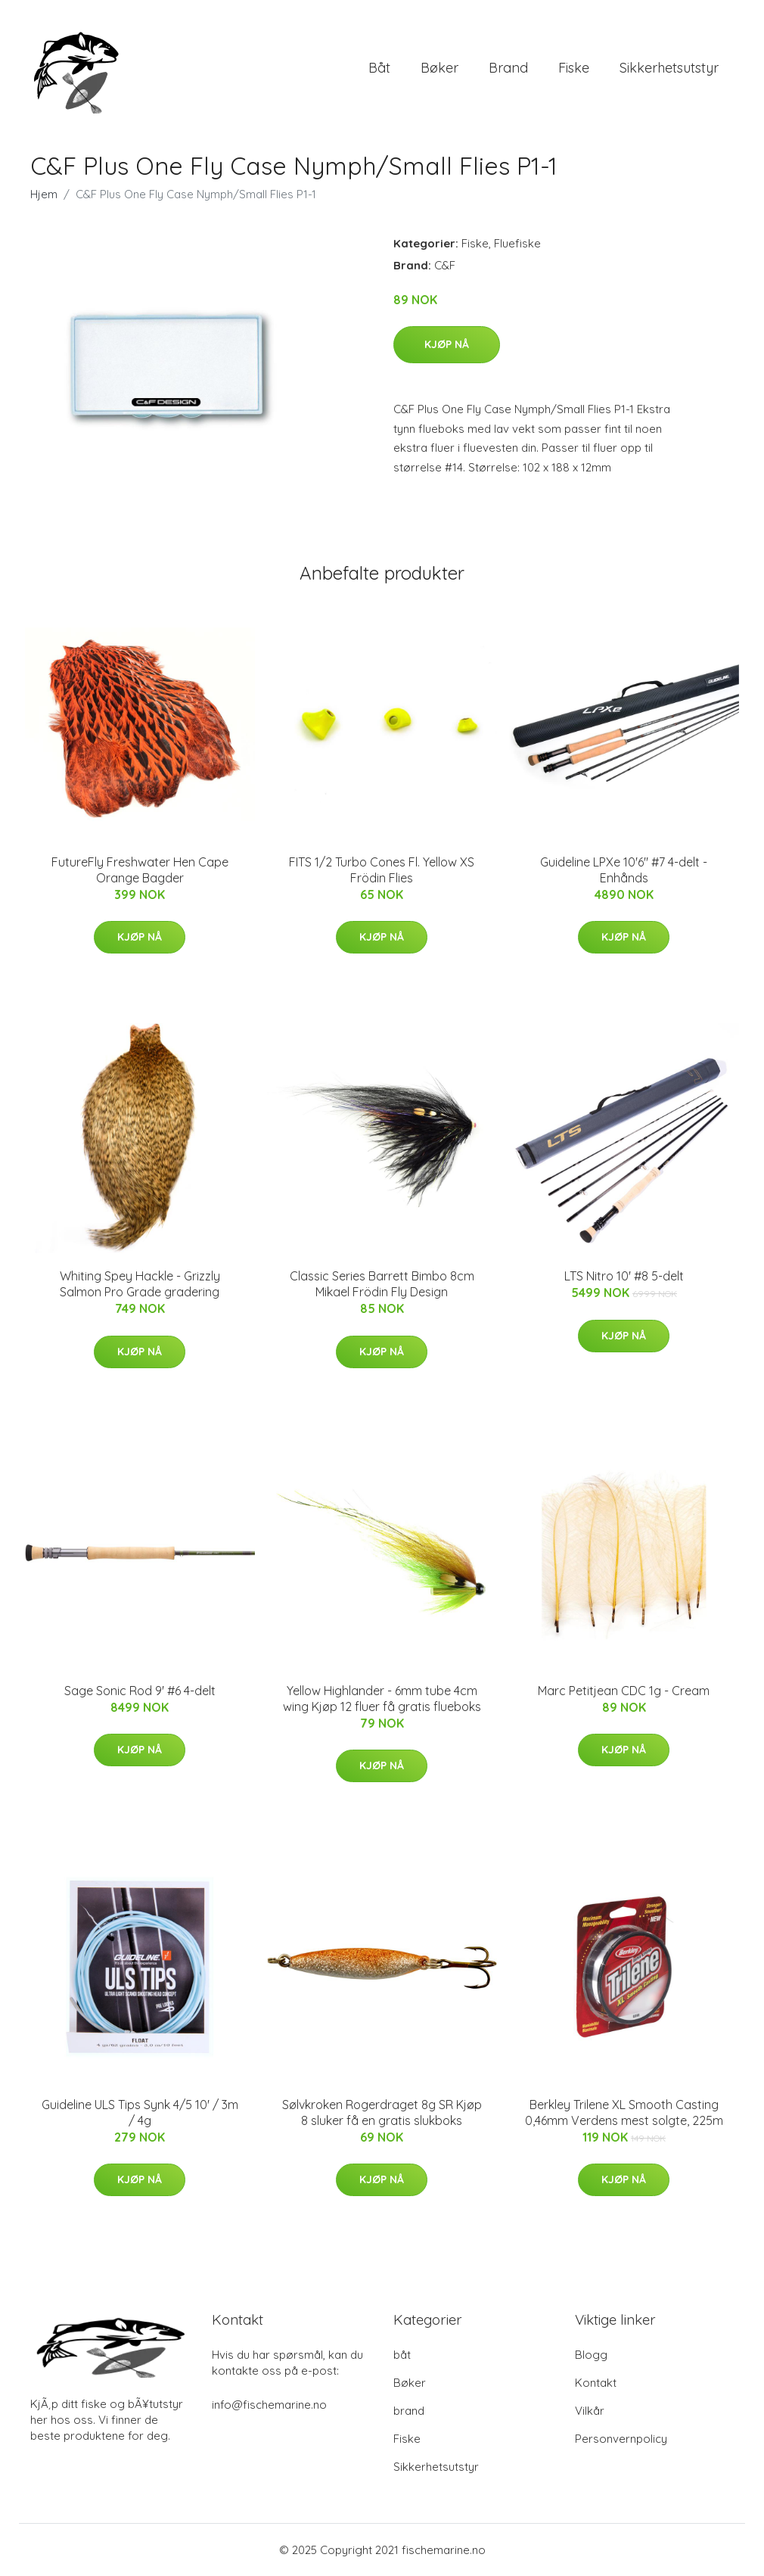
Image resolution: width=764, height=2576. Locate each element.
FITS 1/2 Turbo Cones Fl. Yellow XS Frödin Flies (381, 869)
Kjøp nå (446, 344)
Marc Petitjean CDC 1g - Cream (624, 1690)
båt (379, 67)
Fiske (573, 67)
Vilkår (589, 2410)
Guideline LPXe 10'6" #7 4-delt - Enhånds (623, 869)
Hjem (43, 194)
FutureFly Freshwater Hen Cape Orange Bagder (139, 869)
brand (508, 67)
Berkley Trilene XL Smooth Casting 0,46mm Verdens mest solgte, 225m (624, 2112)
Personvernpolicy (621, 2438)
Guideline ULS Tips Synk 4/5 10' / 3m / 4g (140, 2112)
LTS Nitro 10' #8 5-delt (624, 1275)
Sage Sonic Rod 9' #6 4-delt (140, 1690)
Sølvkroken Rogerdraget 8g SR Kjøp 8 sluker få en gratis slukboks (382, 2112)
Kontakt (595, 2382)
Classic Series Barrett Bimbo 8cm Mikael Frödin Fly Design (382, 1283)
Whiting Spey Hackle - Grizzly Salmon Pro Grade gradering (140, 1283)
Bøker (439, 67)
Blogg (591, 2354)
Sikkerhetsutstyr (669, 67)
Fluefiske (517, 243)
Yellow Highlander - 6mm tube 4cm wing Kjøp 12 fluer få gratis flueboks (382, 1698)
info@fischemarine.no (269, 2404)
